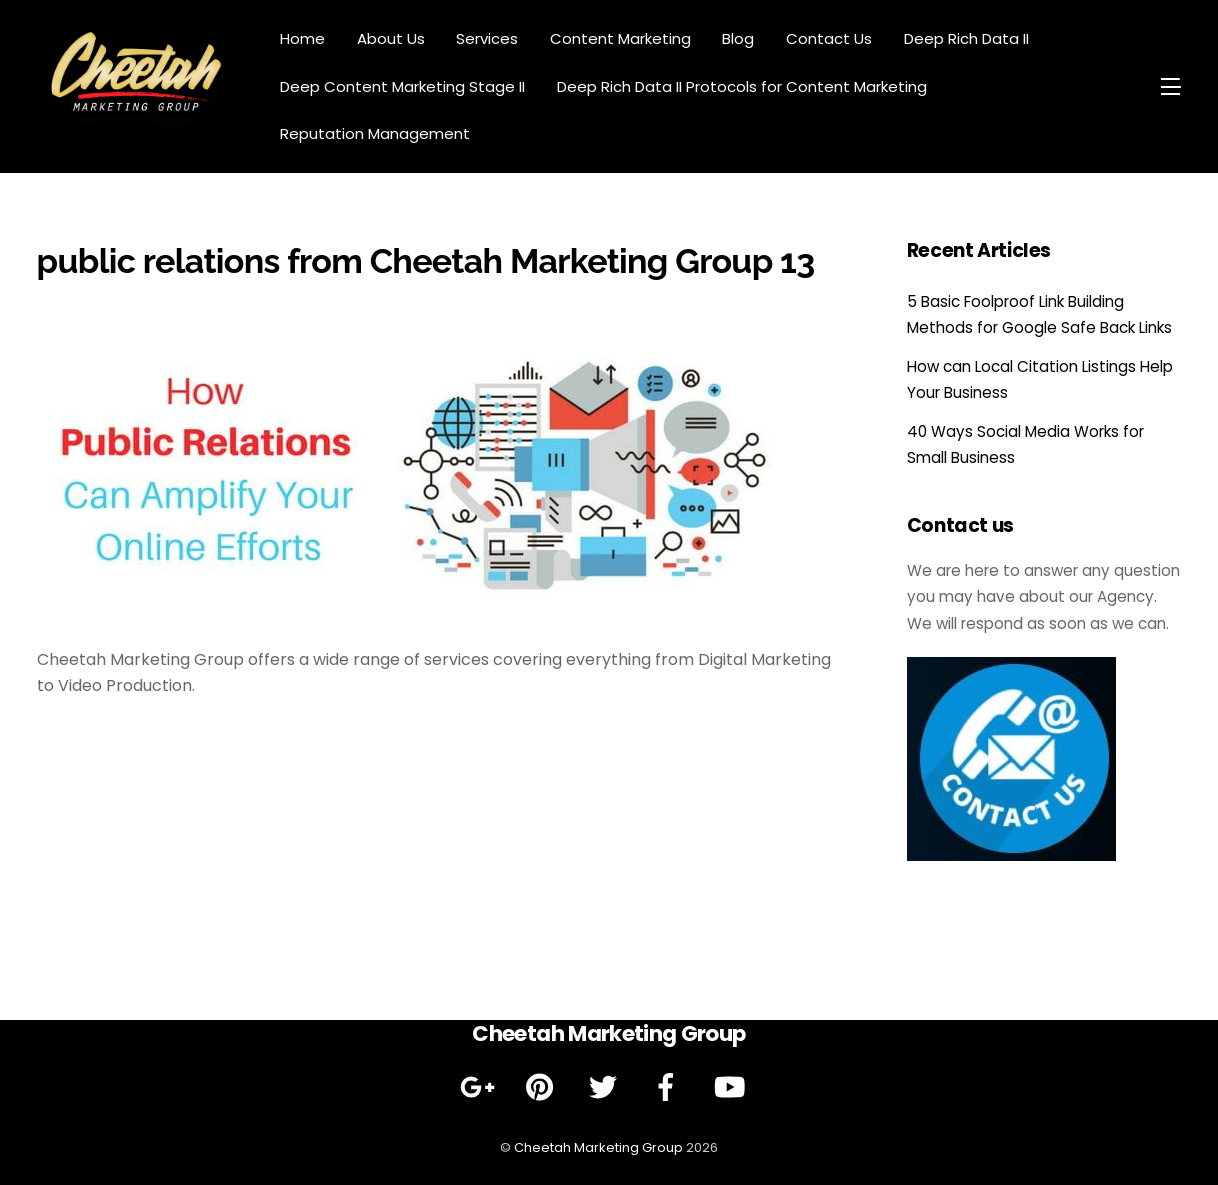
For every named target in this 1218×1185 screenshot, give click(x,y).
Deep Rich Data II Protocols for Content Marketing (742, 86)
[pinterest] (543, 1088)
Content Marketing (620, 38)
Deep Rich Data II (966, 38)
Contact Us (829, 38)
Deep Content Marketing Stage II (402, 86)
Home (302, 38)
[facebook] (669, 1088)
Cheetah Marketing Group (598, 1147)
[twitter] (606, 1088)
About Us (391, 38)
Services (487, 38)
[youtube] (732, 1088)
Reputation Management (375, 133)
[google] (480, 1088)
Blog (738, 38)
